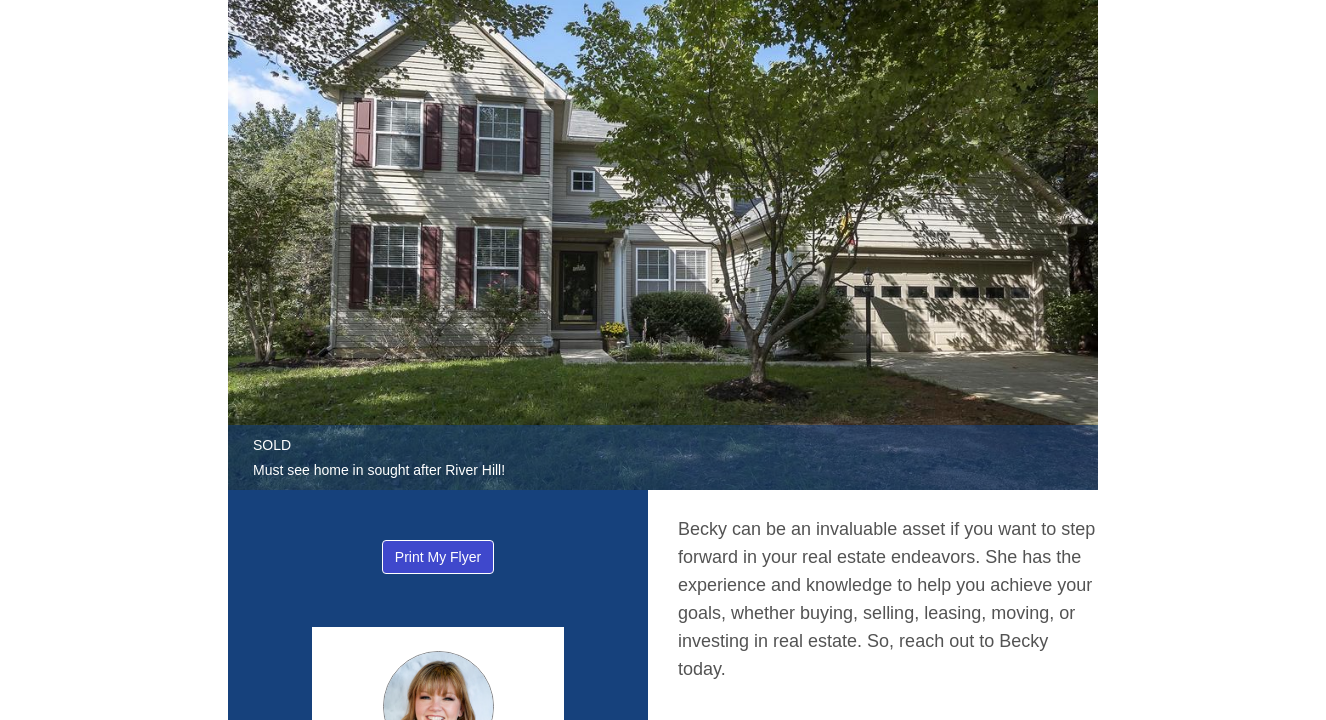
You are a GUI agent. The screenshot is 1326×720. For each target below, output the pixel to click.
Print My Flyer (438, 557)
